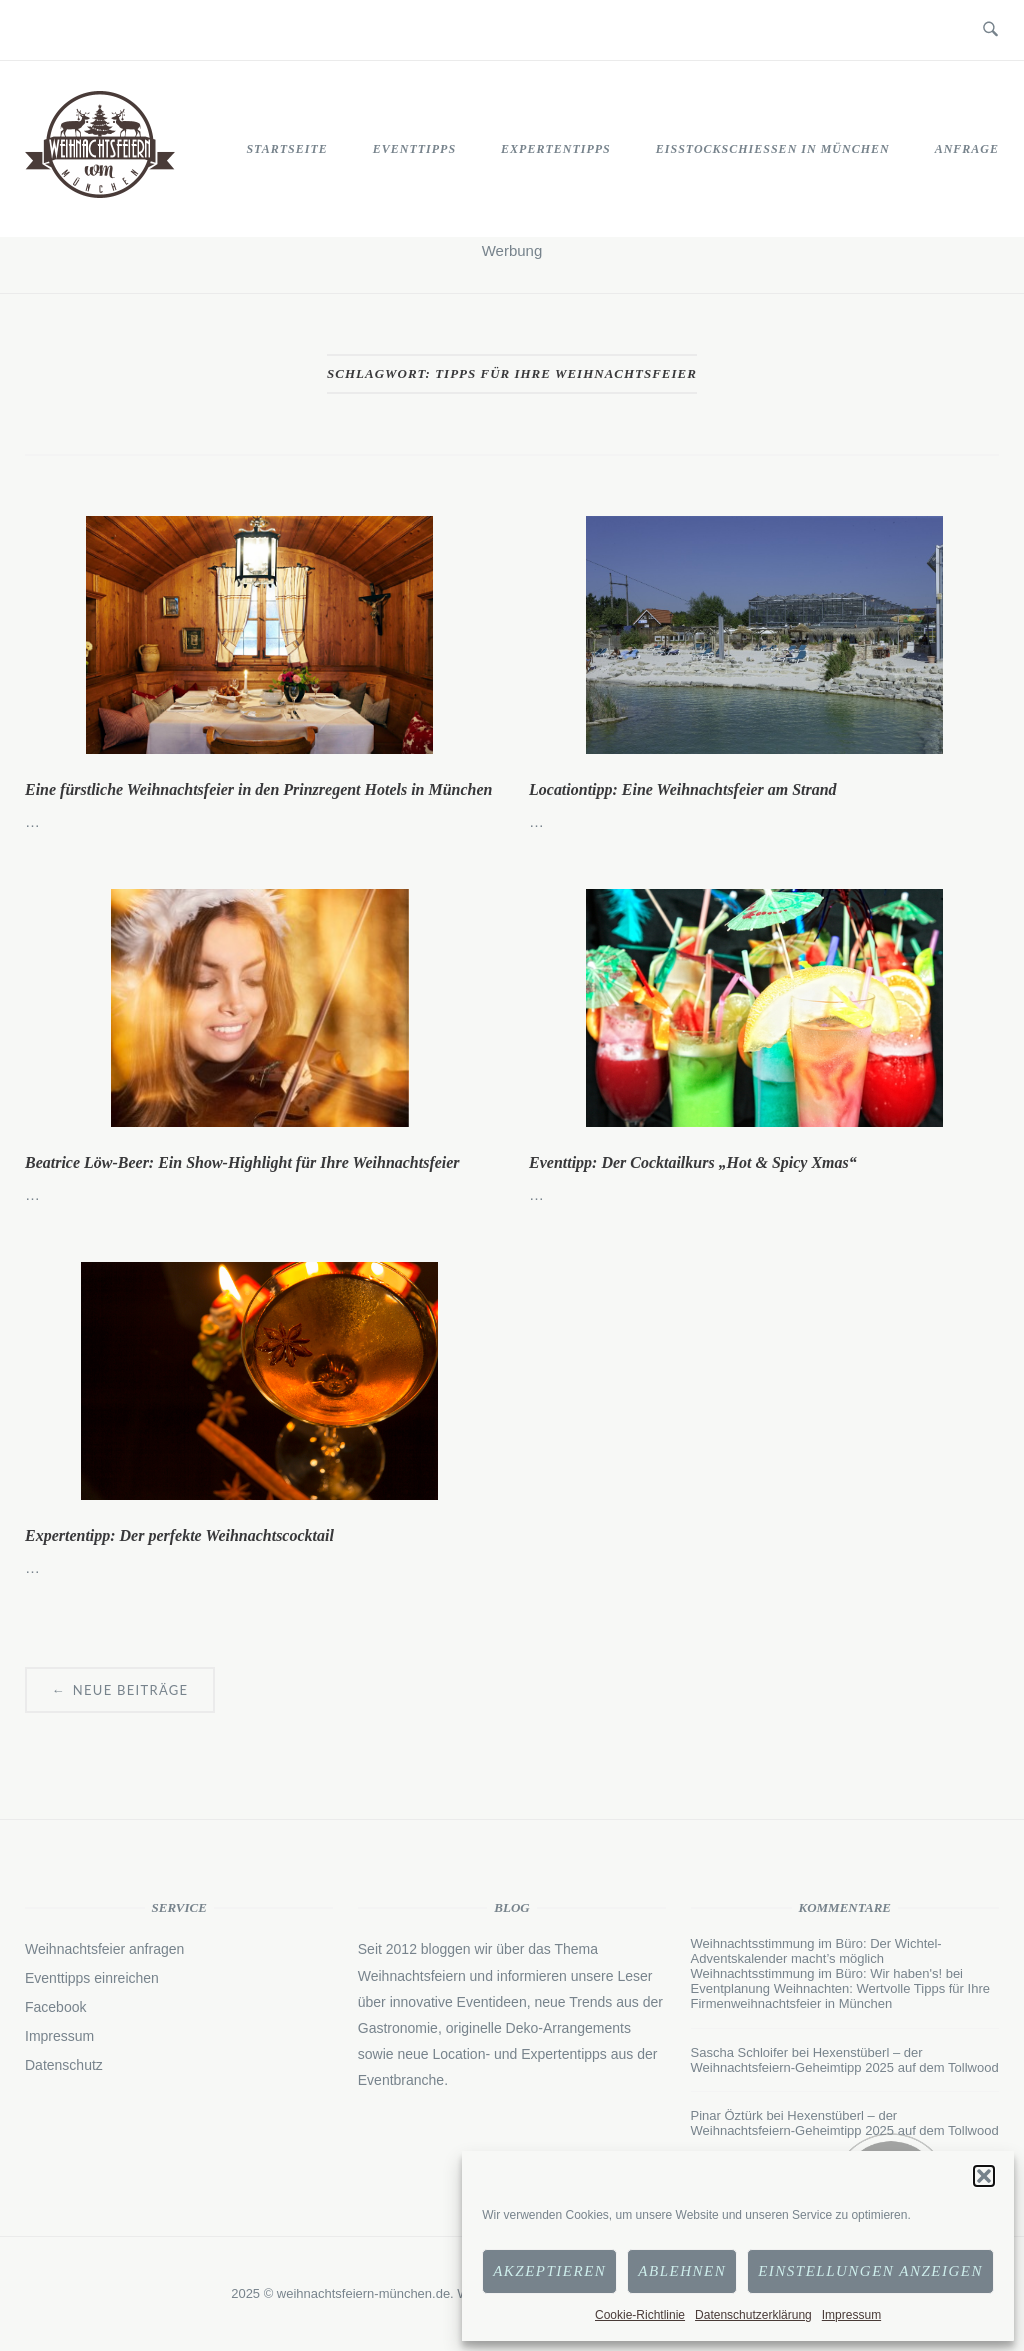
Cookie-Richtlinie (640, 2315)
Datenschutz (64, 2065)
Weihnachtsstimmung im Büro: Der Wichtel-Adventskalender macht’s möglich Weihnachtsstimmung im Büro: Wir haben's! (817, 1958)
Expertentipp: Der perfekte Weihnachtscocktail (179, 1535)
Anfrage (967, 149)
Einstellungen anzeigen (870, 2271)
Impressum (851, 2315)
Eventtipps (414, 149)
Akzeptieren (549, 2271)
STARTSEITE (286, 149)
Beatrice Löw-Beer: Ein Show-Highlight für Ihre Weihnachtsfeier (242, 1162)
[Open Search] (990, 30)
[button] (984, 2176)
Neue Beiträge (120, 1690)
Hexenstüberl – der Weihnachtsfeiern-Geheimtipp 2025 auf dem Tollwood (845, 2060)
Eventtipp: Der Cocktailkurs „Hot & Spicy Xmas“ (693, 1162)
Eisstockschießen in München (773, 149)
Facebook (55, 2007)
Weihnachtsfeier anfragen (104, 1949)
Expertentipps (556, 149)
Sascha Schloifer (740, 2052)
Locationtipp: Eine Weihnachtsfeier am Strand (683, 789)
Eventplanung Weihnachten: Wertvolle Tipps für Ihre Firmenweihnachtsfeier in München (840, 1996)
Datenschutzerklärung (753, 2315)
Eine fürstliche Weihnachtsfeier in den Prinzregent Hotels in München (258, 789)
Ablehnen (682, 2271)
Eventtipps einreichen (92, 1978)
